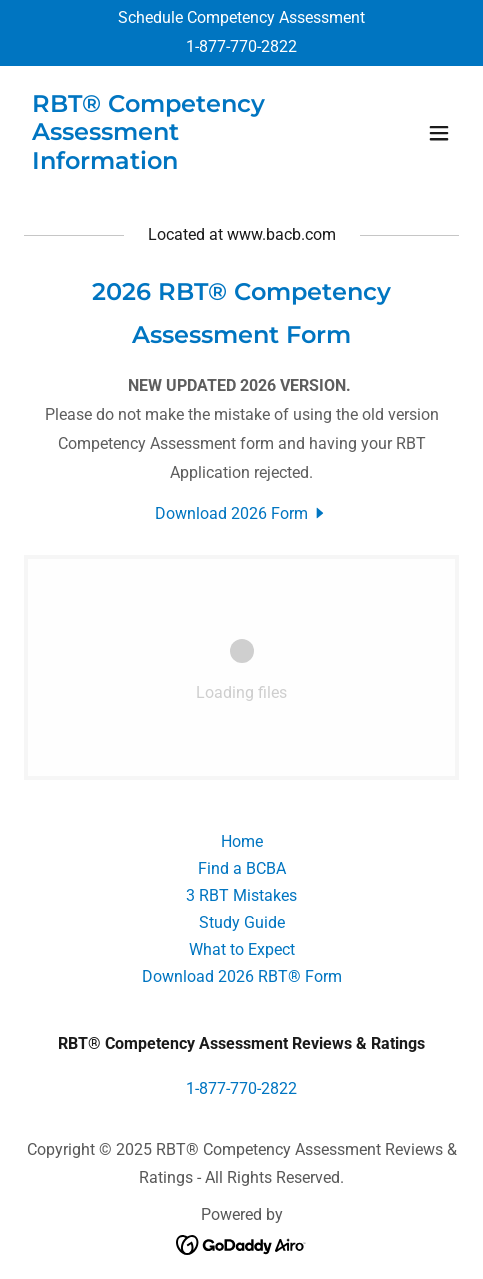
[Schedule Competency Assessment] (241, 18)
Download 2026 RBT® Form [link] (242, 976)
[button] (439, 133)
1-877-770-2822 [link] (241, 46)
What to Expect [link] (242, 949)
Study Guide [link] (242, 922)
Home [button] (242, 841)
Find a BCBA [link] (242, 868)
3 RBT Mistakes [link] (241, 895)
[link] (176, 163)
